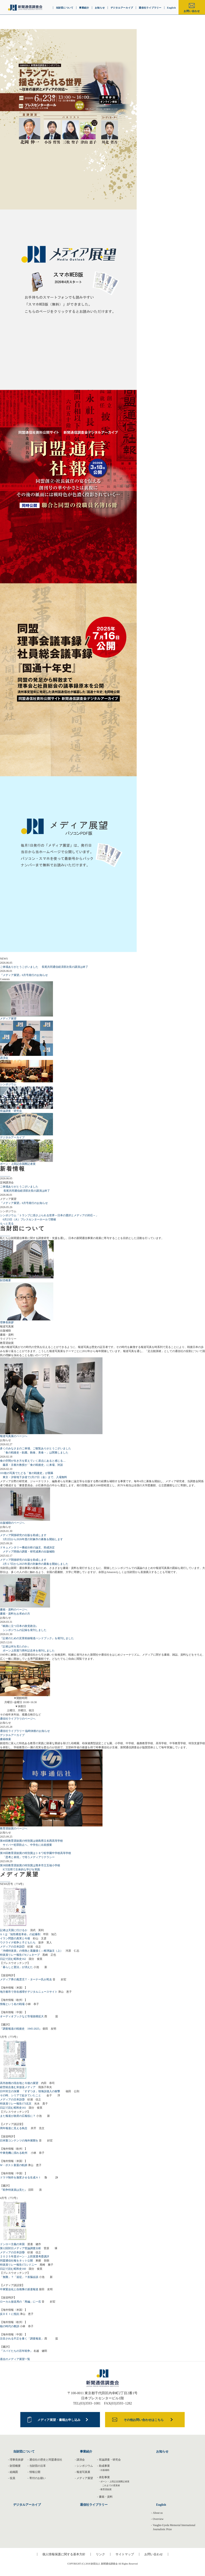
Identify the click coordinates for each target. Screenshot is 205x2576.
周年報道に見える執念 (15, 2128)
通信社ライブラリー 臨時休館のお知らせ (25, 1730)
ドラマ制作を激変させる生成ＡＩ (22, 2177)
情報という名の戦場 (12, 2004)
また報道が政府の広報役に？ (18, 2115)
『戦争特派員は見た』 (13, 2189)
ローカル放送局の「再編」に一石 (20, 2301)
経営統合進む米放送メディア (18, 2087)
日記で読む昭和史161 (13, 2107)
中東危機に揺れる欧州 (15, 2152)
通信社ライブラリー (94, 2504)
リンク (100, 2554)
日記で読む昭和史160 (13, 2268)
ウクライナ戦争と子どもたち (18, 1942)
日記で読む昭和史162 (13, 1958)
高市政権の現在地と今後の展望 (19, 2083)
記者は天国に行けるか (13, 1930)
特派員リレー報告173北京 (15, 2103)
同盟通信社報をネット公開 (16, 2260)
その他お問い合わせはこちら (144, 2420)
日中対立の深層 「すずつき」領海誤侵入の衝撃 (31, 2091)
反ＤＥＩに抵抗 (9, 2313)
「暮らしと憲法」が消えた (16, 1967)
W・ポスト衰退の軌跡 (13, 2165)
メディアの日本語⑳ (12, 2099)
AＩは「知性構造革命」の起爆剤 (20, 1934)
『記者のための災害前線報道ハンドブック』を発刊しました (37, 1638)
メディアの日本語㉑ (12, 1946)
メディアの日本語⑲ (12, 2252)
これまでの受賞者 (111, 2485)
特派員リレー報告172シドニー (18, 2264)
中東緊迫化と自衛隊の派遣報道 (19, 2289)
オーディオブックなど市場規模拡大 (22, 2016)
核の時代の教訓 (9, 2326)
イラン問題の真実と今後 (15, 1938)
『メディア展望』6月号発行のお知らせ (24, 975)
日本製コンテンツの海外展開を (19, 2140)
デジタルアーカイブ (27, 2504)
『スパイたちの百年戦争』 (16, 2350)
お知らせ (162, 2451)
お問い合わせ (192, 11)
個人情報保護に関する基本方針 (63, 2554)
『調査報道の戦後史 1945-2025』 (21, 2028)
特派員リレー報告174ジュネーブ (20, 1954)
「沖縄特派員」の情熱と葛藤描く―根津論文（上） (31, 1950)
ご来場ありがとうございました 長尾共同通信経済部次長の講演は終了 (44, 966)
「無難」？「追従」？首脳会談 (19, 2277)
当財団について (24, 2451)
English (161, 2504)
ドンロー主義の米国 (12, 2244)
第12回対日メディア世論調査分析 (20, 2248)
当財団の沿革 (37, 2465)
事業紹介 (86, 2451)
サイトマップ (124, 2554)
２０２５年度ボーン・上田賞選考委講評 (24, 2256)
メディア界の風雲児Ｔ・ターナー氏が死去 (26, 1979)
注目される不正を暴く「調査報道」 (22, 2338)
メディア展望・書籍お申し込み (58, 2420)
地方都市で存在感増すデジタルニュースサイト (28, 1991)
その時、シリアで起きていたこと (22, 2095)
